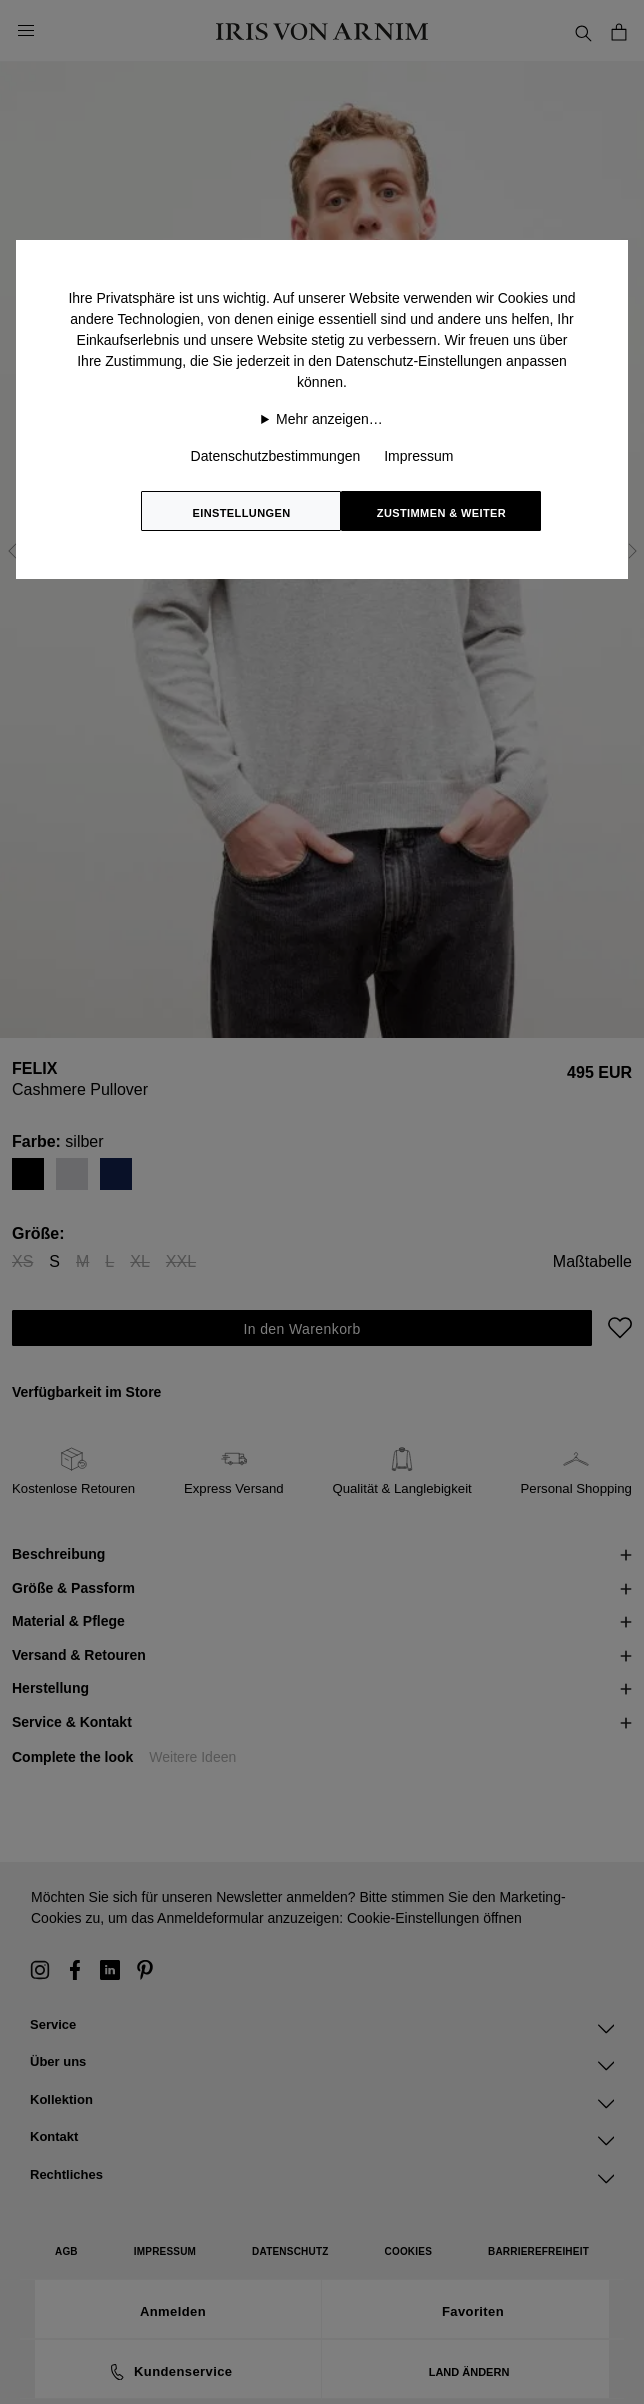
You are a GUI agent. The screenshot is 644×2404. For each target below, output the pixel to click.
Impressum (418, 456)
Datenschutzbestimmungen (276, 456)
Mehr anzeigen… (329, 419)
